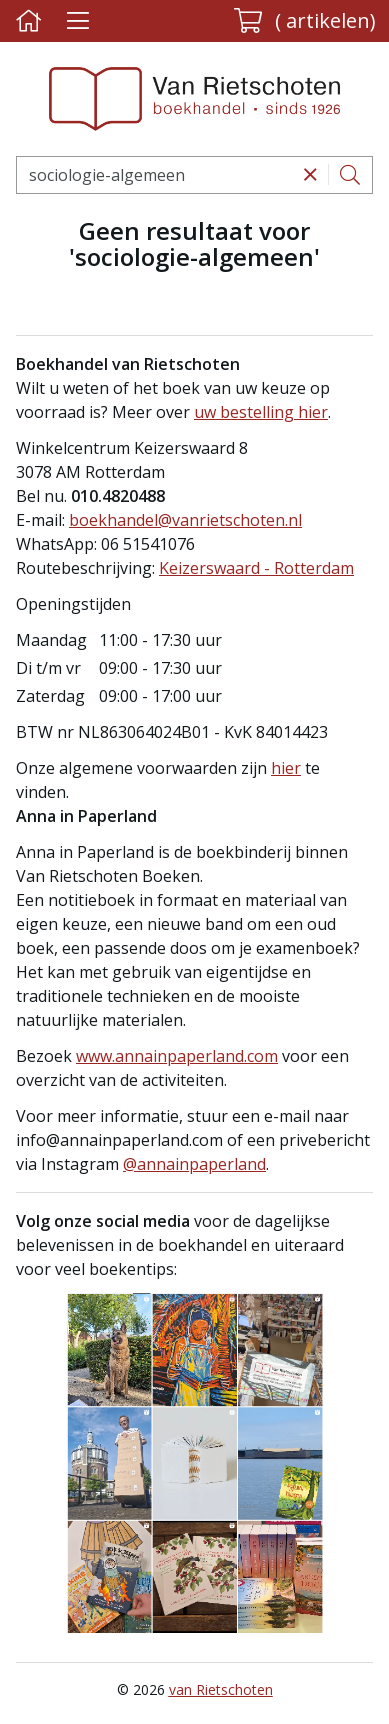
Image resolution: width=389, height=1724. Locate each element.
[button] (305, 21)
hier (286, 768)
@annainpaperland (194, 1164)
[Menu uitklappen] (77, 21)
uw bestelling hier (261, 412)
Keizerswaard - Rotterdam (256, 568)
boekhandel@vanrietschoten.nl (185, 520)
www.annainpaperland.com (177, 1056)
